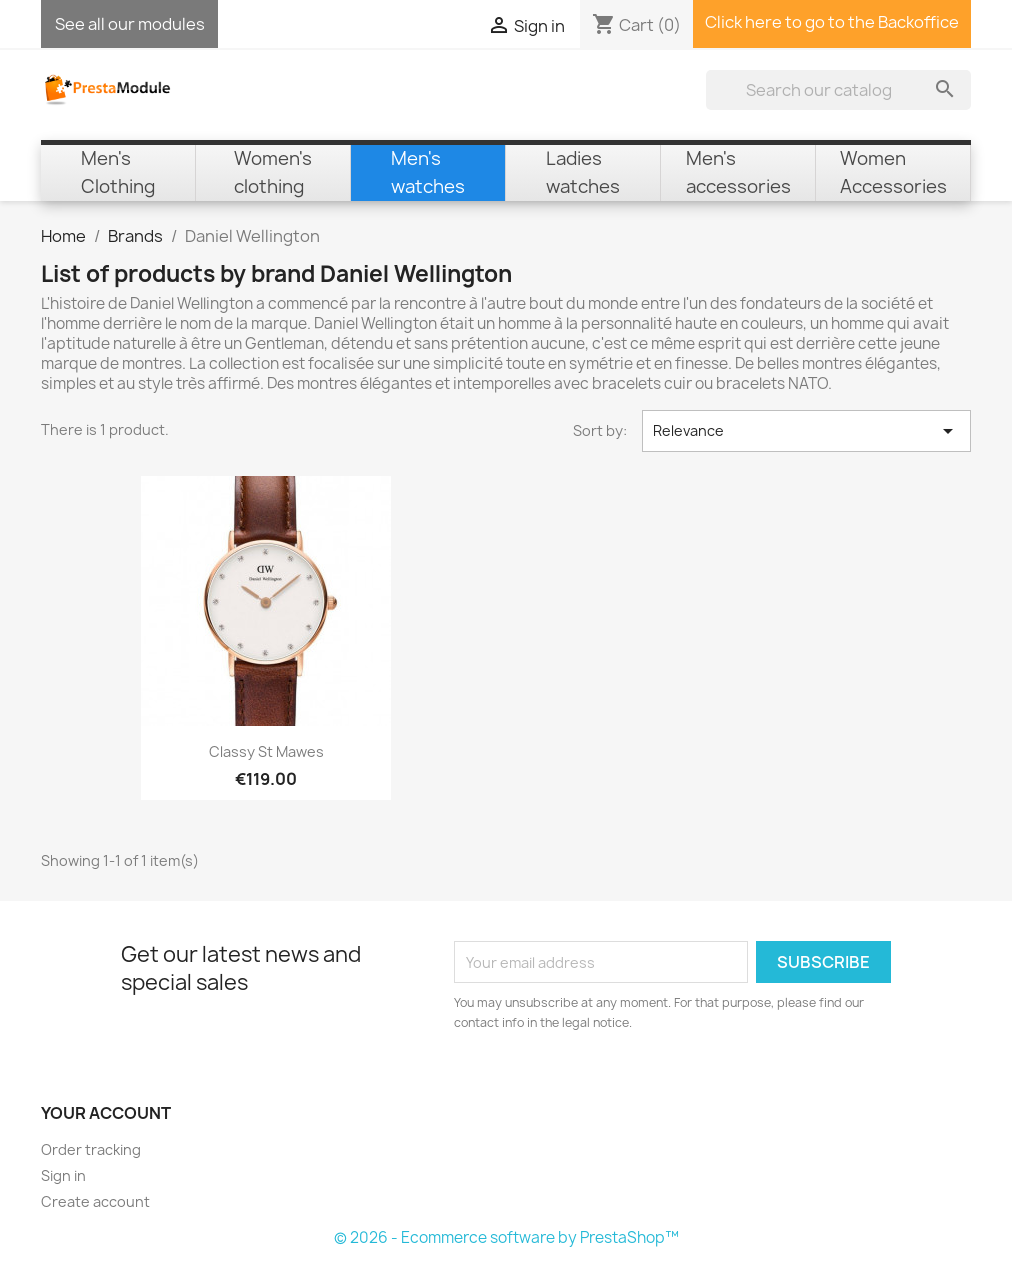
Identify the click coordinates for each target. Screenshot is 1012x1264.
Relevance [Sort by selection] (806, 431)
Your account (106, 1113)
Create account (95, 1201)
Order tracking (91, 1149)
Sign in (63, 1175)
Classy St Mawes (266, 751)
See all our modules (130, 24)
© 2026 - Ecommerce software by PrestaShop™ (506, 1237)
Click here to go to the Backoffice (832, 22)
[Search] (838, 90)
